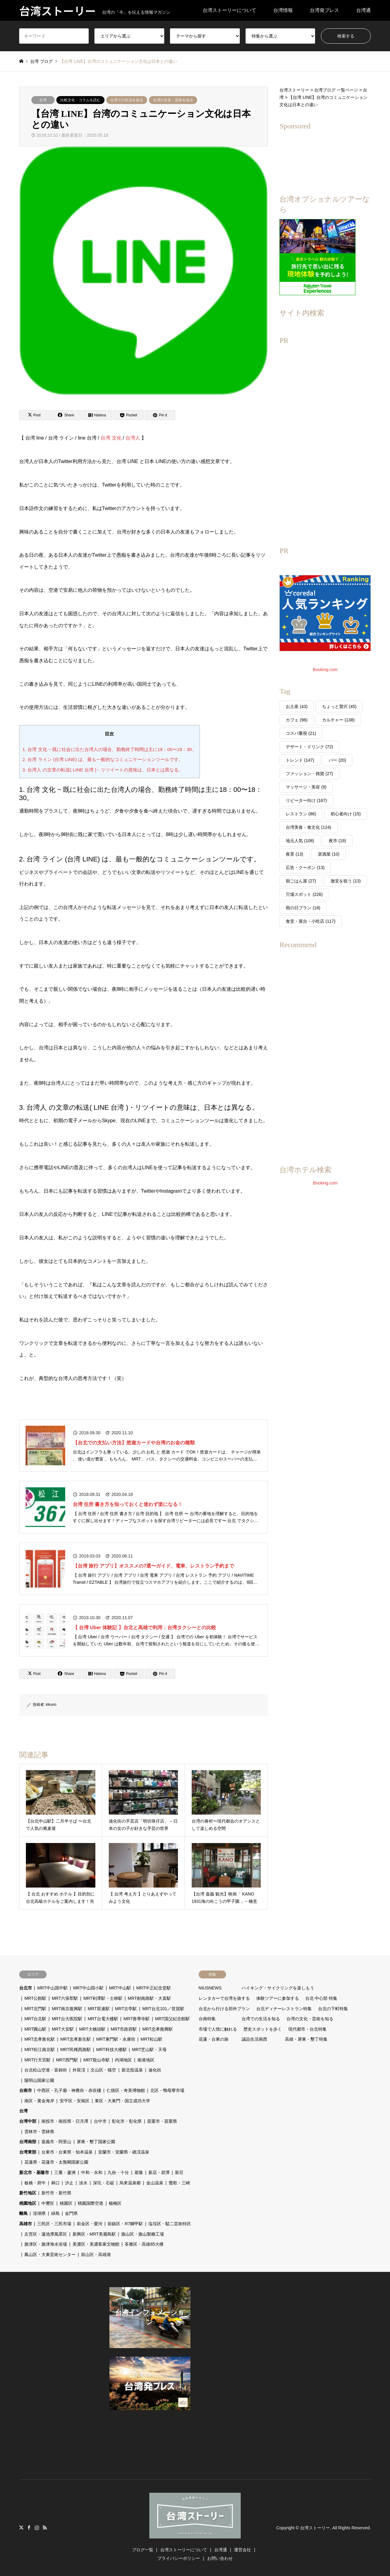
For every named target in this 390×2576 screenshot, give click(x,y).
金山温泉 (154, 2182)
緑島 (55, 2213)
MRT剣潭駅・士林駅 (102, 1998)
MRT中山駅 (120, 1987)
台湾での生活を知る (126, 100)
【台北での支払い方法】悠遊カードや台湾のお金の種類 (134, 1442)
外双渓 (79, 2070)
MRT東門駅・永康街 (115, 2039)
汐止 (69, 2182)
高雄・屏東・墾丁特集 (306, 2039)
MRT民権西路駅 (75, 2049)
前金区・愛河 (89, 2223)
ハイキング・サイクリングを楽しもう (278, 1987)
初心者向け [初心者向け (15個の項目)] (346, 813)
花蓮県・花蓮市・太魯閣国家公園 (56, 2162)
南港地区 (145, 2059)
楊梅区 (115, 2203)
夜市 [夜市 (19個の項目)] (337, 840)
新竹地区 (27, 2192)
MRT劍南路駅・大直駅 (149, 1998)
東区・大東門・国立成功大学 (122, 2100)
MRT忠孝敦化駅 (39, 2039)
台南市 (25, 2090)
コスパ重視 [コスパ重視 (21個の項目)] (301, 733)
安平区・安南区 (75, 2100)
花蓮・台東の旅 (214, 2039)
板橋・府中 (35, 2182)
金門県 (71, 2213)
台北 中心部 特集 (321, 1998)
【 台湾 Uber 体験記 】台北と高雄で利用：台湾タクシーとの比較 (144, 1627)
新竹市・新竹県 (56, 2192)
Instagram (37, 2527)
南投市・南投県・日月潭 (64, 2121)
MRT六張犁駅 (65, 1998)
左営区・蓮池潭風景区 (45, 2234)
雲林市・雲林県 (39, 2131)
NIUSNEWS (210, 1987)
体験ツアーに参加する (277, 1998)
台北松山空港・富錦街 (45, 2070)
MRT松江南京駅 (39, 2049)
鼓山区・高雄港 (96, 2254)
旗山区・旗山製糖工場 (142, 2234)
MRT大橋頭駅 (92, 2029)
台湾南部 (27, 2141)
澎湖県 (39, 2213)
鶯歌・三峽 (179, 2182)
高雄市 (25, 2223)
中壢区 (47, 2203)
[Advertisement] (325, 441)
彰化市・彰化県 (127, 2121)
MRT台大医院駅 (67, 2018)
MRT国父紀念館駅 (172, 2018)
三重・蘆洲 (65, 2172)
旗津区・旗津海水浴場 (45, 2244)
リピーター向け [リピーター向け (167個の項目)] (306, 800)
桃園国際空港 (90, 2203)
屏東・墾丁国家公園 (96, 2141)
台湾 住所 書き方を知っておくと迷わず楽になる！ (128, 1504)
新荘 (179, 2172)
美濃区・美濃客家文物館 (96, 2244)
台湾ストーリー (315, 2527)
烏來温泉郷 (130, 2182)
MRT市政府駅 (124, 2029)
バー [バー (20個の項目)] (337, 760)
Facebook (29, 2527)
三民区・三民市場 (54, 2223)
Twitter (21, 2527)
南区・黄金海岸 (39, 2100)
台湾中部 (27, 2121)
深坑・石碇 (103, 2182)
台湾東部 (27, 2152)
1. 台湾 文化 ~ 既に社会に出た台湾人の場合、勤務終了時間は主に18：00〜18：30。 (110, 749)
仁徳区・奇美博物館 (126, 2090)
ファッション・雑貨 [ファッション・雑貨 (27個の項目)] (309, 773)
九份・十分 (118, 2172)
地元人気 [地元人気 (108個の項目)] (300, 840)
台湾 (43, 100)
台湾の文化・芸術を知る (173, 100)
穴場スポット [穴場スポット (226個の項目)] (304, 894)
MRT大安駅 (63, 2029)
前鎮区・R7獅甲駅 (125, 2223)
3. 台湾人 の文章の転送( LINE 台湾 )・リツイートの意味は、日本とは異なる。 (103, 769)
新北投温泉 (132, 2070)
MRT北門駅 (35, 2008)
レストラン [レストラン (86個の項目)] (301, 813)
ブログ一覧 (142, 2549)
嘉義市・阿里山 (56, 2141)
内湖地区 (123, 2059)
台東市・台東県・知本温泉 (67, 2152)
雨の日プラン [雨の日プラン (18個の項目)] (303, 907)
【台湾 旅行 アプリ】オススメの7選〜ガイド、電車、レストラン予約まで (153, 1565)
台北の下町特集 (333, 2008)
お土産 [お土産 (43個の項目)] (296, 706)
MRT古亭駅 (126, 2008)
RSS (45, 2527)
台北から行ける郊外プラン (224, 2008)
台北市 (25, 1987)
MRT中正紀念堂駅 (153, 1987)
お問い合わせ (220, 2558)
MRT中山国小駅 (88, 1987)
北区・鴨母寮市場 (167, 2090)
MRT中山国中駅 (52, 1987)
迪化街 (154, 2070)
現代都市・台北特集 (307, 2029)
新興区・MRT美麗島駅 (94, 2234)
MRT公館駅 (35, 1998)
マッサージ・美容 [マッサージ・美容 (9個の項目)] (306, 787)
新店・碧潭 (159, 2172)
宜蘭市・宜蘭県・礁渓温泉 (123, 2152)
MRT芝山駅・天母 (149, 2049)
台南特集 (207, 2018)
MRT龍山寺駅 (96, 2059)
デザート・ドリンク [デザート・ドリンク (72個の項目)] (309, 746)
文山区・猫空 (103, 2070)
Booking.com (325, 669)
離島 (23, 2213)
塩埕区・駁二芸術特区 (169, 2223)
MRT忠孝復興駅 (157, 2029)
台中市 (100, 2121)
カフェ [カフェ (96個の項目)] (296, 719)
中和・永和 (91, 2172)
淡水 (83, 2182)
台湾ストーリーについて (229, 10)
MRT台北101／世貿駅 (163, 2008)
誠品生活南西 (254, 2039)
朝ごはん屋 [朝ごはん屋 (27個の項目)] (301, 880)
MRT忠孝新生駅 (75, 2039)
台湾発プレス (324, 10)
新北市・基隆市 (34, 2172)
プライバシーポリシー (178, 2558)
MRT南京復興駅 (67, 2008)
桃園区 (66, 2203)
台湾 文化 (111, 437)
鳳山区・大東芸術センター (50, 2254)
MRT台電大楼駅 (103, 2018)
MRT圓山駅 (35, 2029)
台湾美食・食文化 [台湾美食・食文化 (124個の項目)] (308, 827)
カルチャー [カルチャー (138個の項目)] (338, 719)
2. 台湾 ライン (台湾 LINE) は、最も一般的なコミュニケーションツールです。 (103, 759)
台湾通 (363, 10)
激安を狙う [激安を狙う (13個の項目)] (346, 880)
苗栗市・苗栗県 (162, 2121)
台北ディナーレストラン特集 (284, 2008)
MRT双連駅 (99, 2008)
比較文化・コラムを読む (80, 100)
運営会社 (242, 2549)
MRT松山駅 (151, 2039)
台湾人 (133, 437)
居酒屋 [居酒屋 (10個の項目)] (328, 854)
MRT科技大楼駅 (111, 2049)
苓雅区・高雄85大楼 (144, 2244)
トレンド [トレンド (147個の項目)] (300, 760)
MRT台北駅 (35, 2018)
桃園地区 (27, 2203)
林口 (55, 2182)
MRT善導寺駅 (136, 2018)
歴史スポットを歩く (262, 2029)
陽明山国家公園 (39, 2080)
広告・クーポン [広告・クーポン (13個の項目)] (305, 867)
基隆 (138, 2172)
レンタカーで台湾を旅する (224, 1998)
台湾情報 (283, 10)
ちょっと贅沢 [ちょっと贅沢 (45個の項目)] (339, 706)
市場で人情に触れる (218, 2029)
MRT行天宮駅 (37, 2059)
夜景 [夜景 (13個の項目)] (294, 854)
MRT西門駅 (67, 2059)
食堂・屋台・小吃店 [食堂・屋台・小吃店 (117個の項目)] (310, 921)
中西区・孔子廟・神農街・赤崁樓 (69, 2090)
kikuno (51, 1704)
